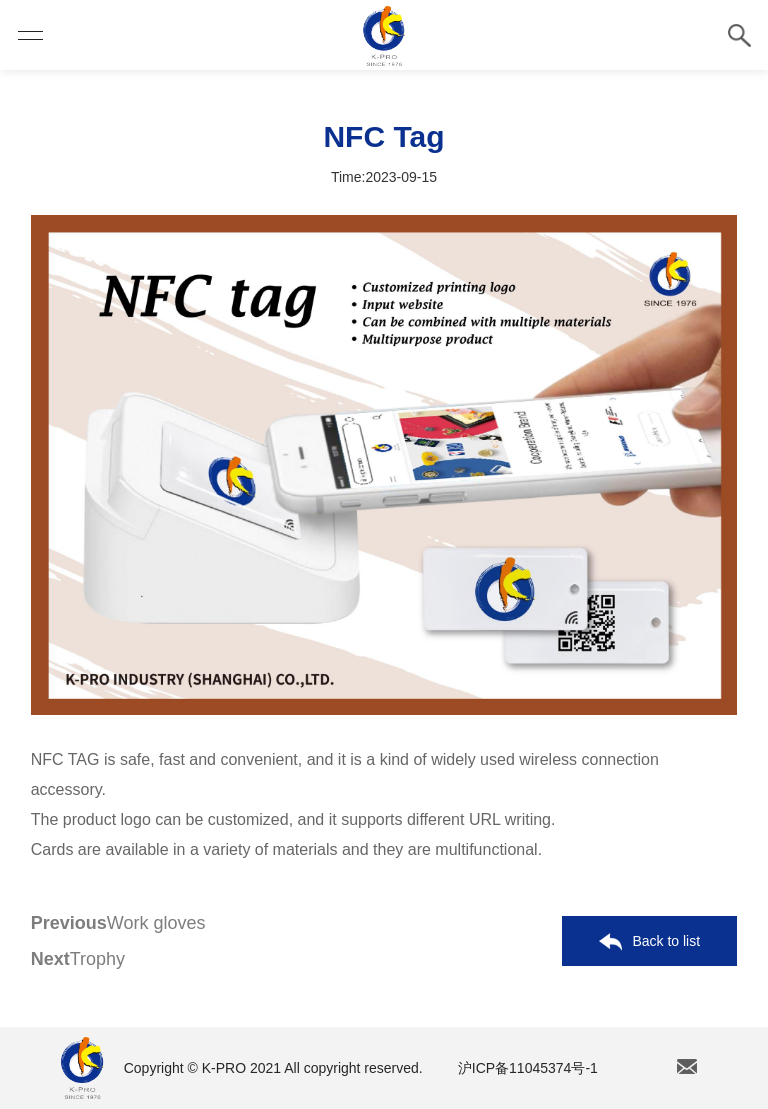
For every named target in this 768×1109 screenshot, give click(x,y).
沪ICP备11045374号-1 (528, 1068)
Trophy (78, 959)
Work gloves (118, 923)
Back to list (649, 942)
